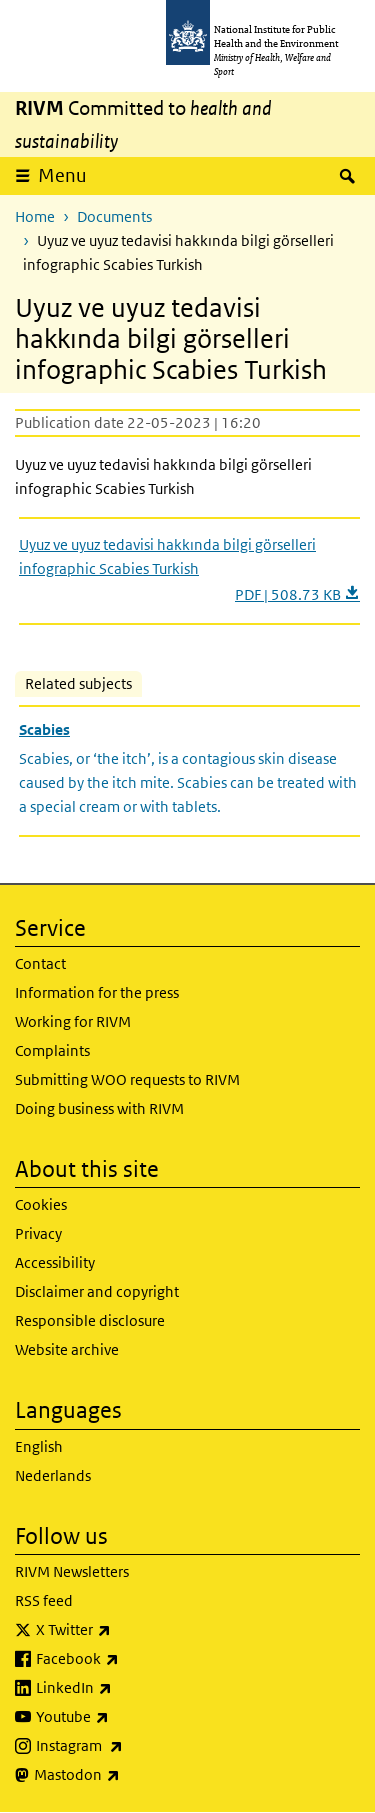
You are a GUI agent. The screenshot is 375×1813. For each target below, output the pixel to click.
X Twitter (126, 1630)
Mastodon (129, 1775)
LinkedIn (126, 1688)
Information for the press (97, 992)
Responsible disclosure (90, 1320)
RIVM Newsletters (72, 1571)
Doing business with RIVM (99, 1108)
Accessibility (55, 1262)
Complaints (52, 1050)
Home (35, 216)
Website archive (67, 1349)
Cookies (41, 1204)
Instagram (132, 1746)
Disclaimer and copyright (97, 1291)
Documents (114, 216)
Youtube (125, 1717)
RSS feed (44, 1600)
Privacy (38, 1233)
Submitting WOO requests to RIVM (127, 1079)
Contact (40, 963)
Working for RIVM (73, 1021)
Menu (62, 175)
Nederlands (53, 1475)
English (39, 1446)
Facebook (130, 1659)
